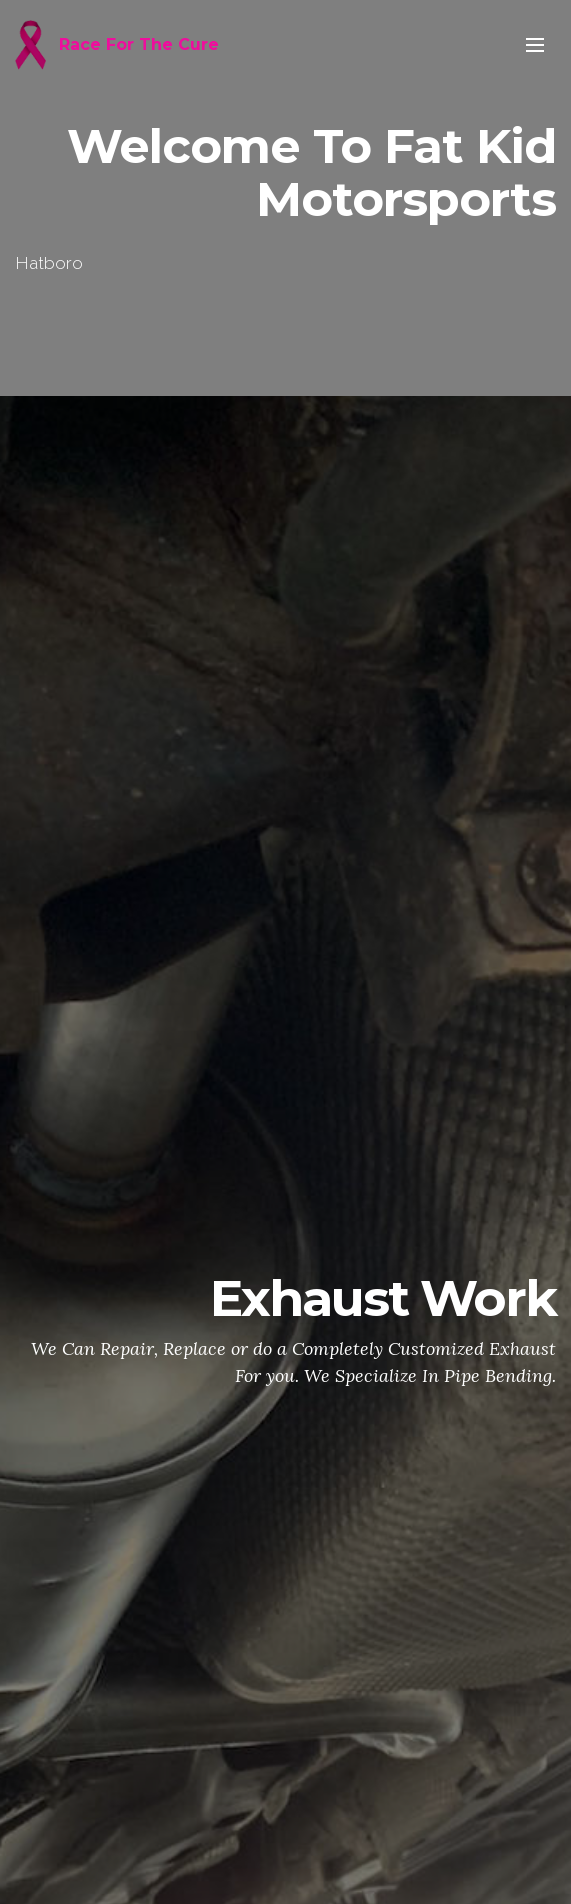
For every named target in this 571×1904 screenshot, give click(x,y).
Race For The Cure (139, 44)
